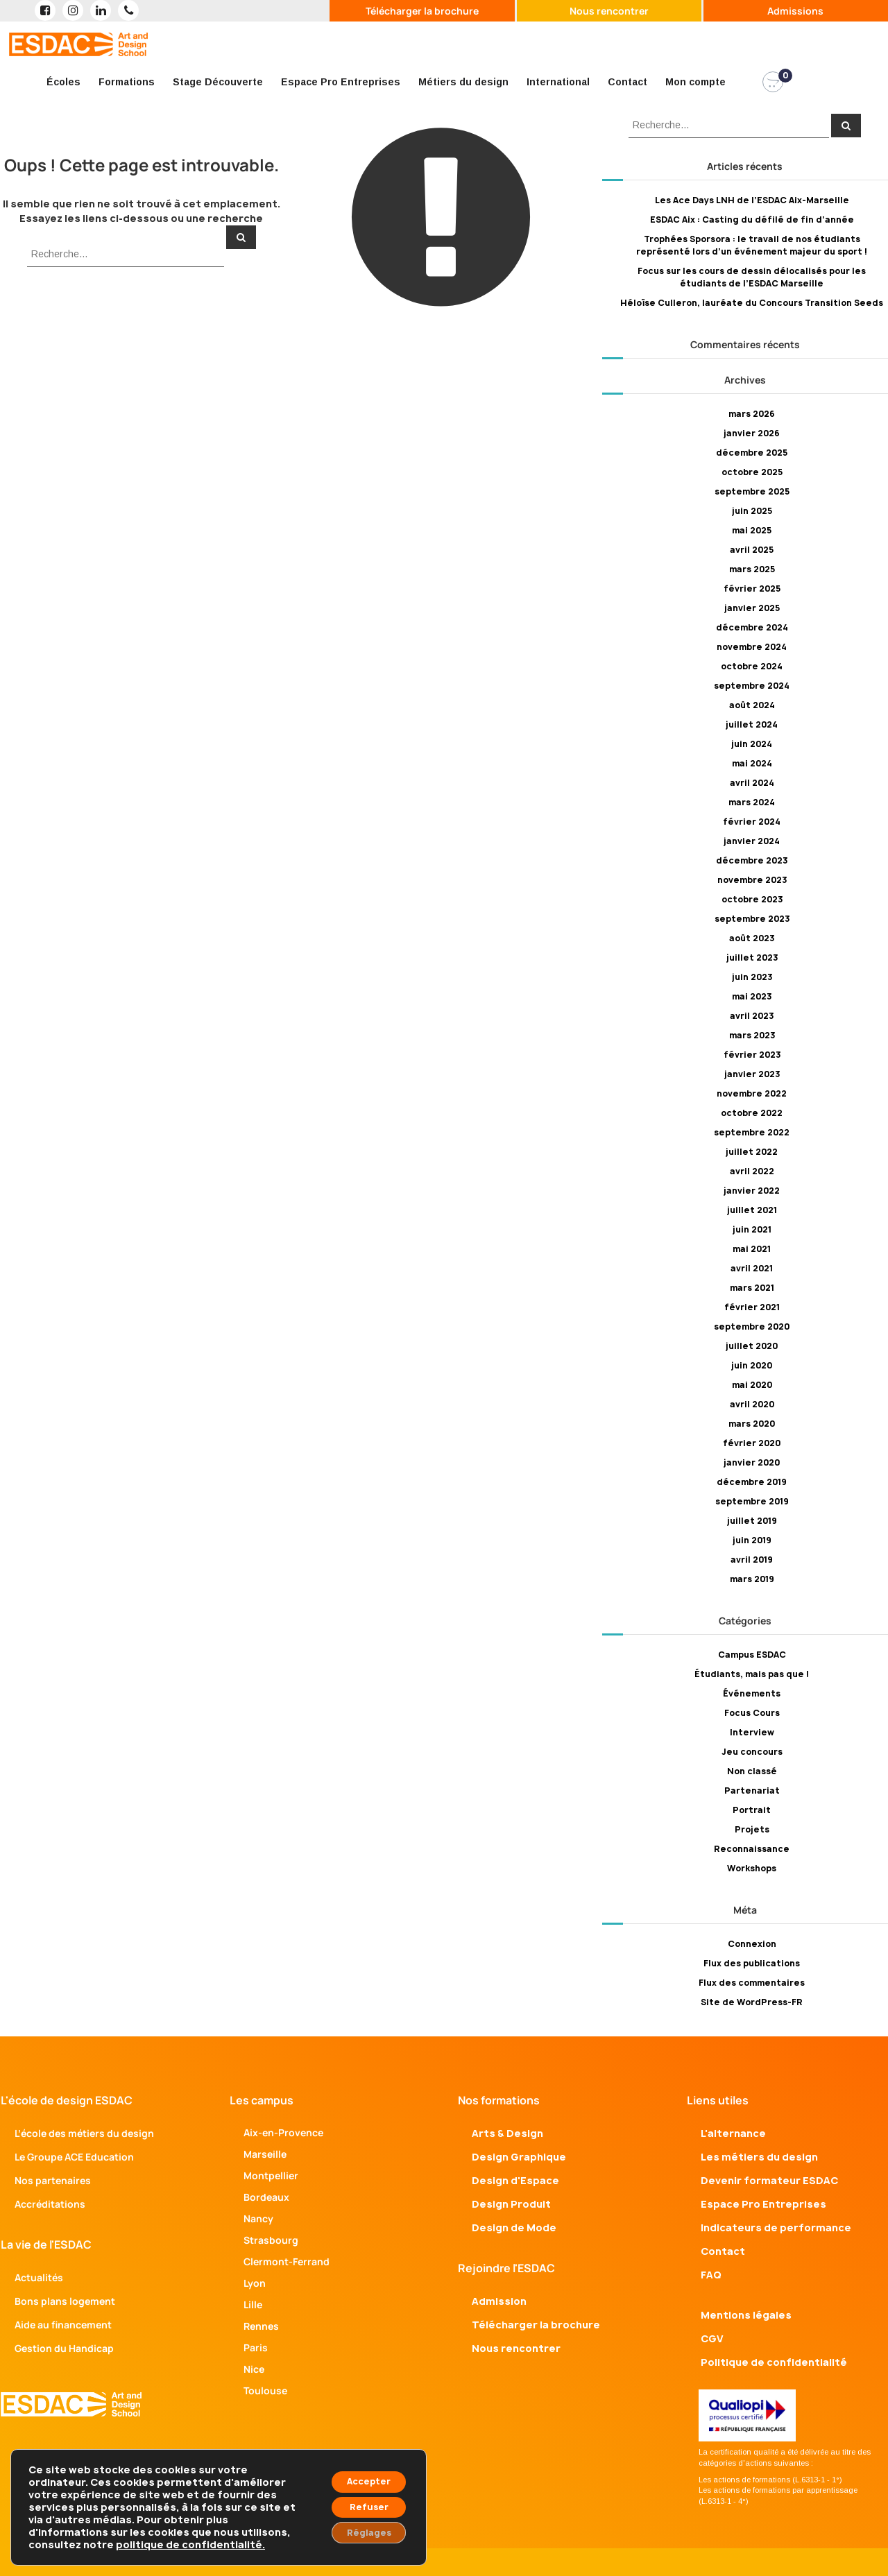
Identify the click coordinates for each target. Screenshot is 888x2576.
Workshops (751, 1868)
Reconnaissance (751, 1849)
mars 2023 (752, 1035)
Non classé (752, 1771)
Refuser (360, 2500)
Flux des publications (751, 1963)
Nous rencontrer (609, 10)
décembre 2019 (752, 1482)
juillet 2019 (752, 1521)
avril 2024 (752, 783)
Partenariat (752, 1790)
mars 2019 (752, 1579)
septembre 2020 (751, 1326)
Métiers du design (463, 81)
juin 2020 (751, 1365)
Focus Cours (752, 1713)
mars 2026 (751, 414)
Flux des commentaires (752, 1983)
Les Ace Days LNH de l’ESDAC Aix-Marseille (752, 200)
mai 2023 (751, 996)
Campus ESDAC (752, 1654)
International (558, 81)
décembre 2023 (751, 860)
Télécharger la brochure (422, 10)
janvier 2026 (752, 433)
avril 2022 (752, 1171)
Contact (627, 81)
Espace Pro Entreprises (340, 81)
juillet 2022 (752, 1152)
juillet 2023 (752, 957)
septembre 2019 (752, 1501)
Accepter (359, 2471)
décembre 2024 (752, 627)
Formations (127, 81)
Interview (752, 1732)
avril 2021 (752, 1268)
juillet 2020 (752, 1346)
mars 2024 (751, 802)
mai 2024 (752, 763)
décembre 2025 (751, 452)
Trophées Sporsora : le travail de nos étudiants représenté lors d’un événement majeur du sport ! (751, 245)
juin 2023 (752, 977)
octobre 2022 (752, 1113)
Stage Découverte (218, 81)
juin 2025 (752, 511)
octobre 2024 (752, 666)
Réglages (360, 2529)
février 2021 (752, 1307)
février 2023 (752, 1055)
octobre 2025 (752, 472)
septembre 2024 (751, 686)
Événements (751, 1693)
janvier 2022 (752, 1190)
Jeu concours (752, 1752)
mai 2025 (751, 530)
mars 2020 (751, 1423)
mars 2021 (752, 1288)
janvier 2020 (752, 1462)
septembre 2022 (751, 1132)
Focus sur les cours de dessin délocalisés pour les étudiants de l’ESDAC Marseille (752, 277)
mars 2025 (752, 569)
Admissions (795, 10)
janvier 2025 (752, 608)
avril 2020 (752, 1404)
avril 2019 (752, 1559)
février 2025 (752, 588)
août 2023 (751, 938)
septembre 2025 (752, 491)
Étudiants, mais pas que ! (751, 1674)
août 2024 (752, 705)
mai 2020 (752, 1385)
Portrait (752, 1810)
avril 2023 (752, 1016)
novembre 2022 (752, 1093)
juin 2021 (752, 1229)
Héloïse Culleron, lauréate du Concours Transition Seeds (751, 303)
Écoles (63, 81)
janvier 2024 (752, 841)
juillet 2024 (752, 724)
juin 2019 (752, 1540)
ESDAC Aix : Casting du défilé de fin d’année (752, 219)
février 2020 (751, 1443)
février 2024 (751, 821)
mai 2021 (752, 1249)
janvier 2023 (752, 1074)
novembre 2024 (752, 647)
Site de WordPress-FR (752, 2002)
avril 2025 (752, 550)
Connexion (752, 1944)
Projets (752, 1829)
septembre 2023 (752, 919)
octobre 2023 (752, 899)
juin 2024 (751, 744)
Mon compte (695, 81)
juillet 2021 (752, 1210)
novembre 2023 (752, 880)
